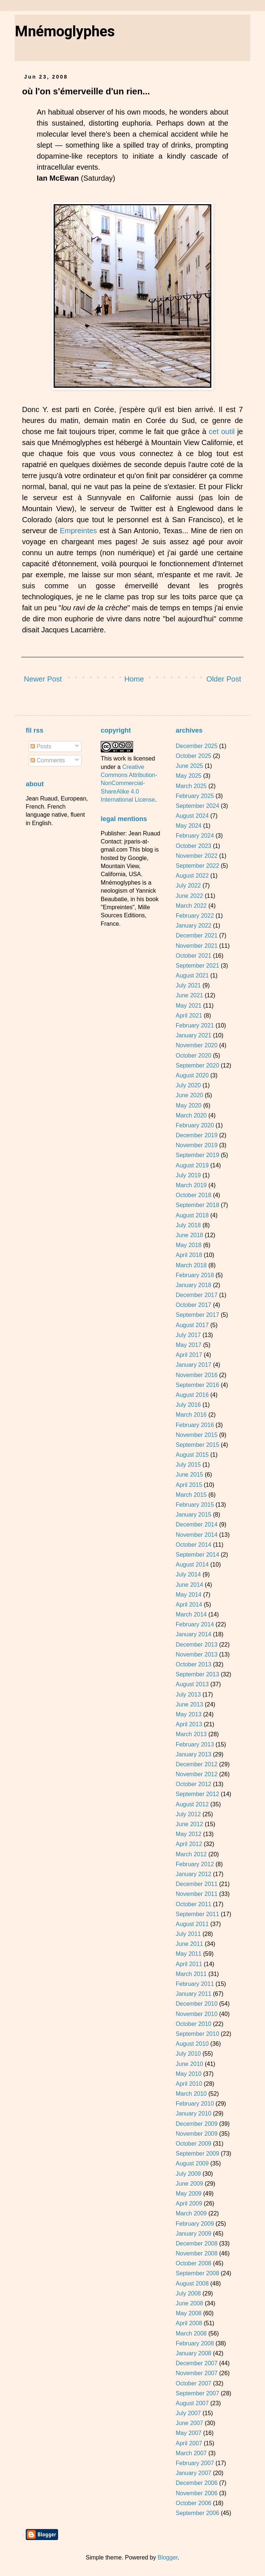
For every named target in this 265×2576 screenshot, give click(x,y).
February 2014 (195, 1624)
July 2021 (188, 985)
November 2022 (197, 856)
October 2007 (193, 2383)
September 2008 (197, 2273)
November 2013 (197, 1654)
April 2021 (189, 1015)
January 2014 (193, 1634)
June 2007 (189, 2423)
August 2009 (192, 2163)
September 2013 (197, 1674)
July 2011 (188, 1934)
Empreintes (78, 531)
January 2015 (193, 1514)
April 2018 (189, 1255)
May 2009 (188, 2193)
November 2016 (197, 1375)
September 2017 (197, 1315)
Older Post (224, 679)
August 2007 (192, 2403)
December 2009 (197, 2124)
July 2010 (188, 2054)
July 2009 (188, 2174)
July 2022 (188, 885)
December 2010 (197, 2004)
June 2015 (189, 1474)
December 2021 (197, 935)
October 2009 (193, 2143)
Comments (48, 760)
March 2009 (191, 2213)
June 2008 (189, 2303)
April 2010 (189, 2084)
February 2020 (195, 1125)
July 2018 (188, 1225)
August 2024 (192, 816)
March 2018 (191, 1265)
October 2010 (193, 2024)
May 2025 (188, 776)
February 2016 (195, 1425)
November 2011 (197, 1894)
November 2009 (197, 2134)
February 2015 (195, 1505)
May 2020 (188, 1105)
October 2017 (193, 1305)
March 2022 (191, 906)
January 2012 (193, 1874)
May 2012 (188, 1834)
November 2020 (197, 1045)
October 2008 (193, 2263)
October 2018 (193, 1195)
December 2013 (197, 1644)
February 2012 (195, 1864)
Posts (41, 746)
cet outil (221, 431)
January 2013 (193, 1754)
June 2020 (189, 1095)
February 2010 (195, 2103)
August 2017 (192, 1325)
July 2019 (188, 1175)
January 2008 (193, 2353)
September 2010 (197, 2034)
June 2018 (189, 1235)
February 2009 (195, 2224)
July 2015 (188, 1465)
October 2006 (193, 2503)
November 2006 (197, 2493)
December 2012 (197, 1764)
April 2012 (189, 1844)
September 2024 (197, 806)
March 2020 (191, 1115)
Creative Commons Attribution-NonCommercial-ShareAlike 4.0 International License (129, 783)
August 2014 (192, 1564)
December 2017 (197, 1295)
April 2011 (189, 1964)
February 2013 (195, 1744)
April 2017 (189, 1355)
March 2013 (191, 1734)
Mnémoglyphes (65, 31)
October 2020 (193, 1055)
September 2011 (197, 1914)
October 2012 (193, 1784)
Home (134, 679)
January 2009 (193, 2233)
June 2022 (189, 896)
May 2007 (188, 2433)
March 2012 (191, 1854)
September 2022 (197, 866)
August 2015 (192, 1455)
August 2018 (192, 1215)
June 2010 (189, 2064)
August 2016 (192, 1395)
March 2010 (191, 2094)
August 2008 (192, 2283)
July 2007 (188, 2413)
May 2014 (188, 1595)
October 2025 (193, 756)
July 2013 (188, 1694)
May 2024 (188, 826)
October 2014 (193, 1545)
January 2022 (193, 925)
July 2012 (188, 1814)
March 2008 (191, 2333)
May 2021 (188, 1005)
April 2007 (189, 2443)
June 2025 (189, 766)
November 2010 (197, 2014)
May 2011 (188, 1954)
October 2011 (193, 1904)
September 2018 (197, 1205)
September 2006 (197, 2513)
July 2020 (188, 1085)
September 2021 (197, 965)
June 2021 (189, 995)
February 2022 (195, 916)
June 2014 (189, 1585)
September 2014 (197, 1554)
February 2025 (195, 796)
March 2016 (191, 1415)
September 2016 (197, 1385)
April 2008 (189, 2323)
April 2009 (189, 2203)
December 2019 (197, 1135)
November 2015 (197, 1435)
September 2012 (197, 1794)
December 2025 (197, 746)
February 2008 (195, 2343)
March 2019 (191, 1185)
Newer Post (43, 679)
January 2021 (193, 1035)
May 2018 (188, 1245)
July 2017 (188, 1335)
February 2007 (195, 2463)
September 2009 (197, 2153)
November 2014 (197, 1535)
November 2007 (197, 2373)
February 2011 (195, 1984)
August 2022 (192, 875)
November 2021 (197, 946)
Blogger (168, 2557)
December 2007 (197, 2363)
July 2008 (188, 2293)
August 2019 (192, 1165)
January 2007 (193, 2473)
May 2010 (188, 2074)
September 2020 (197, 1065)
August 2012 (192, 1804)
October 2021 (193, 956)
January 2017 (193, 1365)
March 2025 (191, 786)
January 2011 (193, 1994)
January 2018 (193, 1285)
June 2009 (189, 2184)
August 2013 (192, 1684)
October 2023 (193, 846)
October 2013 (193, 1664)
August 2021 (192, 975)
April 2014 (189, 1604)
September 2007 (197, 2393)
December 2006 (197, 2483)
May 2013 (188, 1714)
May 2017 (188, 1345)
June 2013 (189, 1704)
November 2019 (197, 1145)
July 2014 (188, 1574)
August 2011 (192, 1924)
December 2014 (197, 1524)
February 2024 (195, 835)
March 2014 (191, 1614)
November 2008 (197, 2253)
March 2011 (191, 1974)
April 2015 (189, 1485)
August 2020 (192, 1075)
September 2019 (197, 1155)
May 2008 (188, 2313)
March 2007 (191, 2453)
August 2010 (192, 2044)
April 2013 (189, 1724)
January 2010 (193, 2113)
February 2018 (195, 1275)
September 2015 (197, 1445)
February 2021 (195, 1025)
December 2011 (197, 1884)
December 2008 (197, 2243)
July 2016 (188, 1405)
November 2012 (197, 1774)
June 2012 (189, 1824)
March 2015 (191, 1495)
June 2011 (189, 1944)
